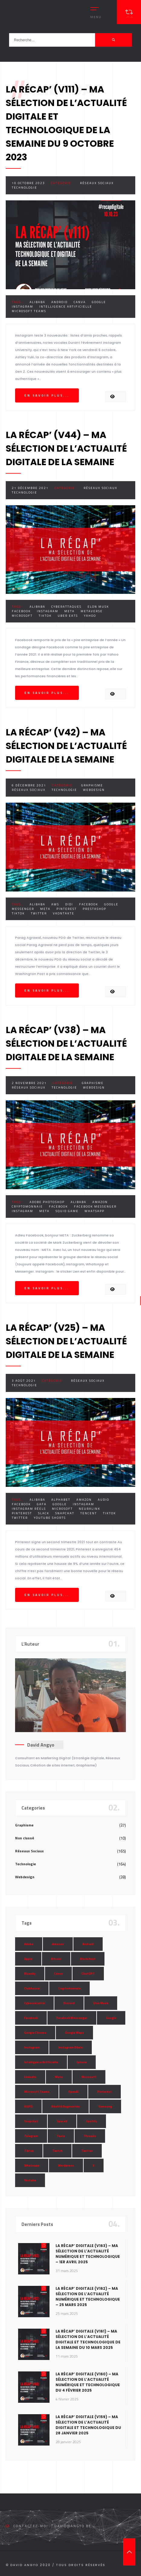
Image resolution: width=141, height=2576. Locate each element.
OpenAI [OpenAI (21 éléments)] (73, 2091)
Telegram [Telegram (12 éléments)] (31, 2136)
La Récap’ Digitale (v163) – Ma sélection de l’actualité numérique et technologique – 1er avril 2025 (88, 2253)
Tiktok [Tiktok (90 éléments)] (29, 2150)
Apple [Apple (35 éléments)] (28, 1959)
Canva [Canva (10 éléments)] (58, 1973)
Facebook (21, 611)
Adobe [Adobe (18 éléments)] (28, 1944)
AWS (55, 904)
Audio (103, 1499)
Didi (69, 904)
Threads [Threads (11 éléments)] (90, 2136)
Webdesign (94, 790)
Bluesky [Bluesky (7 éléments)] (29, 1973)
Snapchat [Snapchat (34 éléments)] (31, 2121)
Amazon (100, 1202)
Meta (69, 611)
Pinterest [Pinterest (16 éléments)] (104, 2091)
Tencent (88, 1513)
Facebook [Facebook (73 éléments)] (31, 2018)
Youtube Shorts (50, 1517)
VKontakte (63, 913)
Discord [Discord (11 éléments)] (69, 2003)
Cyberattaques (66, 606)
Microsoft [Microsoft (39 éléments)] (89, 2077)
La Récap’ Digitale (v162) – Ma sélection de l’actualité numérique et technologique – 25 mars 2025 (88, 2296)
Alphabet (60, 1499)
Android (59, 302)
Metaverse (92, 611)
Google (99, 302)
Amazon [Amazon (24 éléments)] (58, 1944)
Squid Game (67, 1211)
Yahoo (90, 615)
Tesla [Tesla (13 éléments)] (61, 2136)
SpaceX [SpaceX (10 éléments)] (62, 2121)
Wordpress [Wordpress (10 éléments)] (66, 2165)
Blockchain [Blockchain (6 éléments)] (87, 1959)
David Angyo (40, 1744)
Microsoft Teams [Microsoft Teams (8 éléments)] (37, 2091)
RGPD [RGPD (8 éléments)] (28, 2106)
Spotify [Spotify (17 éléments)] (91, 2121)
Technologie (24, 187)
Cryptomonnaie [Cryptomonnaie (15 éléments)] (69, 1988)
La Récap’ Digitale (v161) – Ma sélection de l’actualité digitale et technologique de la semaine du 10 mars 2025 (88, 2339)
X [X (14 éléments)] (94, 2165)
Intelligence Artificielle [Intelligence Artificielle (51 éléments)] (41, 2062)
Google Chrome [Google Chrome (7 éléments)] (35, 2032)
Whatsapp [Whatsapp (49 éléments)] (31, 2165)
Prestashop (94, 909)
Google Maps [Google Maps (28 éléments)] (74, 2032)
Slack (43, 1513)
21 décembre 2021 (30, 488)
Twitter (39, 913)
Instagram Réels (29, 1508)
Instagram (22, 306)
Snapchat (64, 1513)
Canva (80, 302)
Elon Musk (98, 606)
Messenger (23, 909)
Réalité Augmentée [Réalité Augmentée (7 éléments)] (65, 2106)
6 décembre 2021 (29, 785)
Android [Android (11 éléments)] (88, 1944)
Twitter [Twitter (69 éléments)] (87, 2150)
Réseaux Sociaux (97, 183)
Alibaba (37, 302)
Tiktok (45, 615)
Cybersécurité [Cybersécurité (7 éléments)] (34, 2003)
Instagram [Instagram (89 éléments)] (32, 2047)
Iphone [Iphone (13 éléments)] (82, 2062)
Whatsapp (94, 1211)
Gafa (41, 1504)
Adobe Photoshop (47, 1202)
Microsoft (22, 615)
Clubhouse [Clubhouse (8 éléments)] (32, 1988)
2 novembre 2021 (29, 1083)
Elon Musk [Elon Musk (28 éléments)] (100, 2003)
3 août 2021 (24, 1380)
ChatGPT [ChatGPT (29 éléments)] (88, 1973)
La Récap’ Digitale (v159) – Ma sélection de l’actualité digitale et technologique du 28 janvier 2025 (88, 2425)
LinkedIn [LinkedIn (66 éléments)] (30, 2077)
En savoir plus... (46, 395)
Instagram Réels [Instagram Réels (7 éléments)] (70, 2047)
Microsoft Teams (29, 311)
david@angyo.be (72, 2526)
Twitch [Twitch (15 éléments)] (57, 2150)
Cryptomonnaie (27, 1206)
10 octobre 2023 (28, 183)
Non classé (24, 1838)
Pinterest (66, 909)
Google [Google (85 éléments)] (111, 2018)
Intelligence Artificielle (65, 306)
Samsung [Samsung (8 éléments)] (105, 2106)
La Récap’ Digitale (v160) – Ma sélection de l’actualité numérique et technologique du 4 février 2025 (88, 2382)
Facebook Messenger (95, 1206)
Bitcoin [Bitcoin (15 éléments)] (56, 1959)
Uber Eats (68, 615)
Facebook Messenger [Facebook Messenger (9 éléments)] (71, 2018)
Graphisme (92, 785)
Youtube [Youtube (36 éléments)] (30, 2180)
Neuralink (89, 1508)
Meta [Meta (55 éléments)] (59, 2077)
